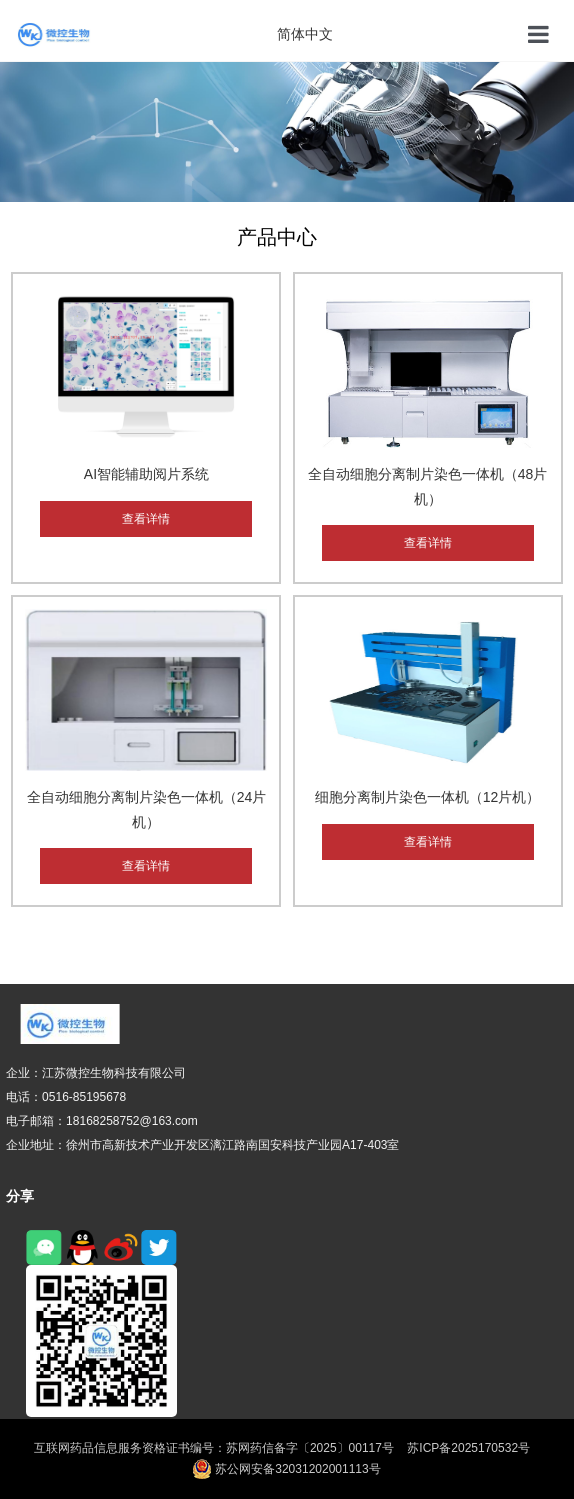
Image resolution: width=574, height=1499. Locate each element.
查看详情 (146, 519)
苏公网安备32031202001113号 (286, 1469)
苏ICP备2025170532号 (468, 1448)
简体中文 (305, 34)
